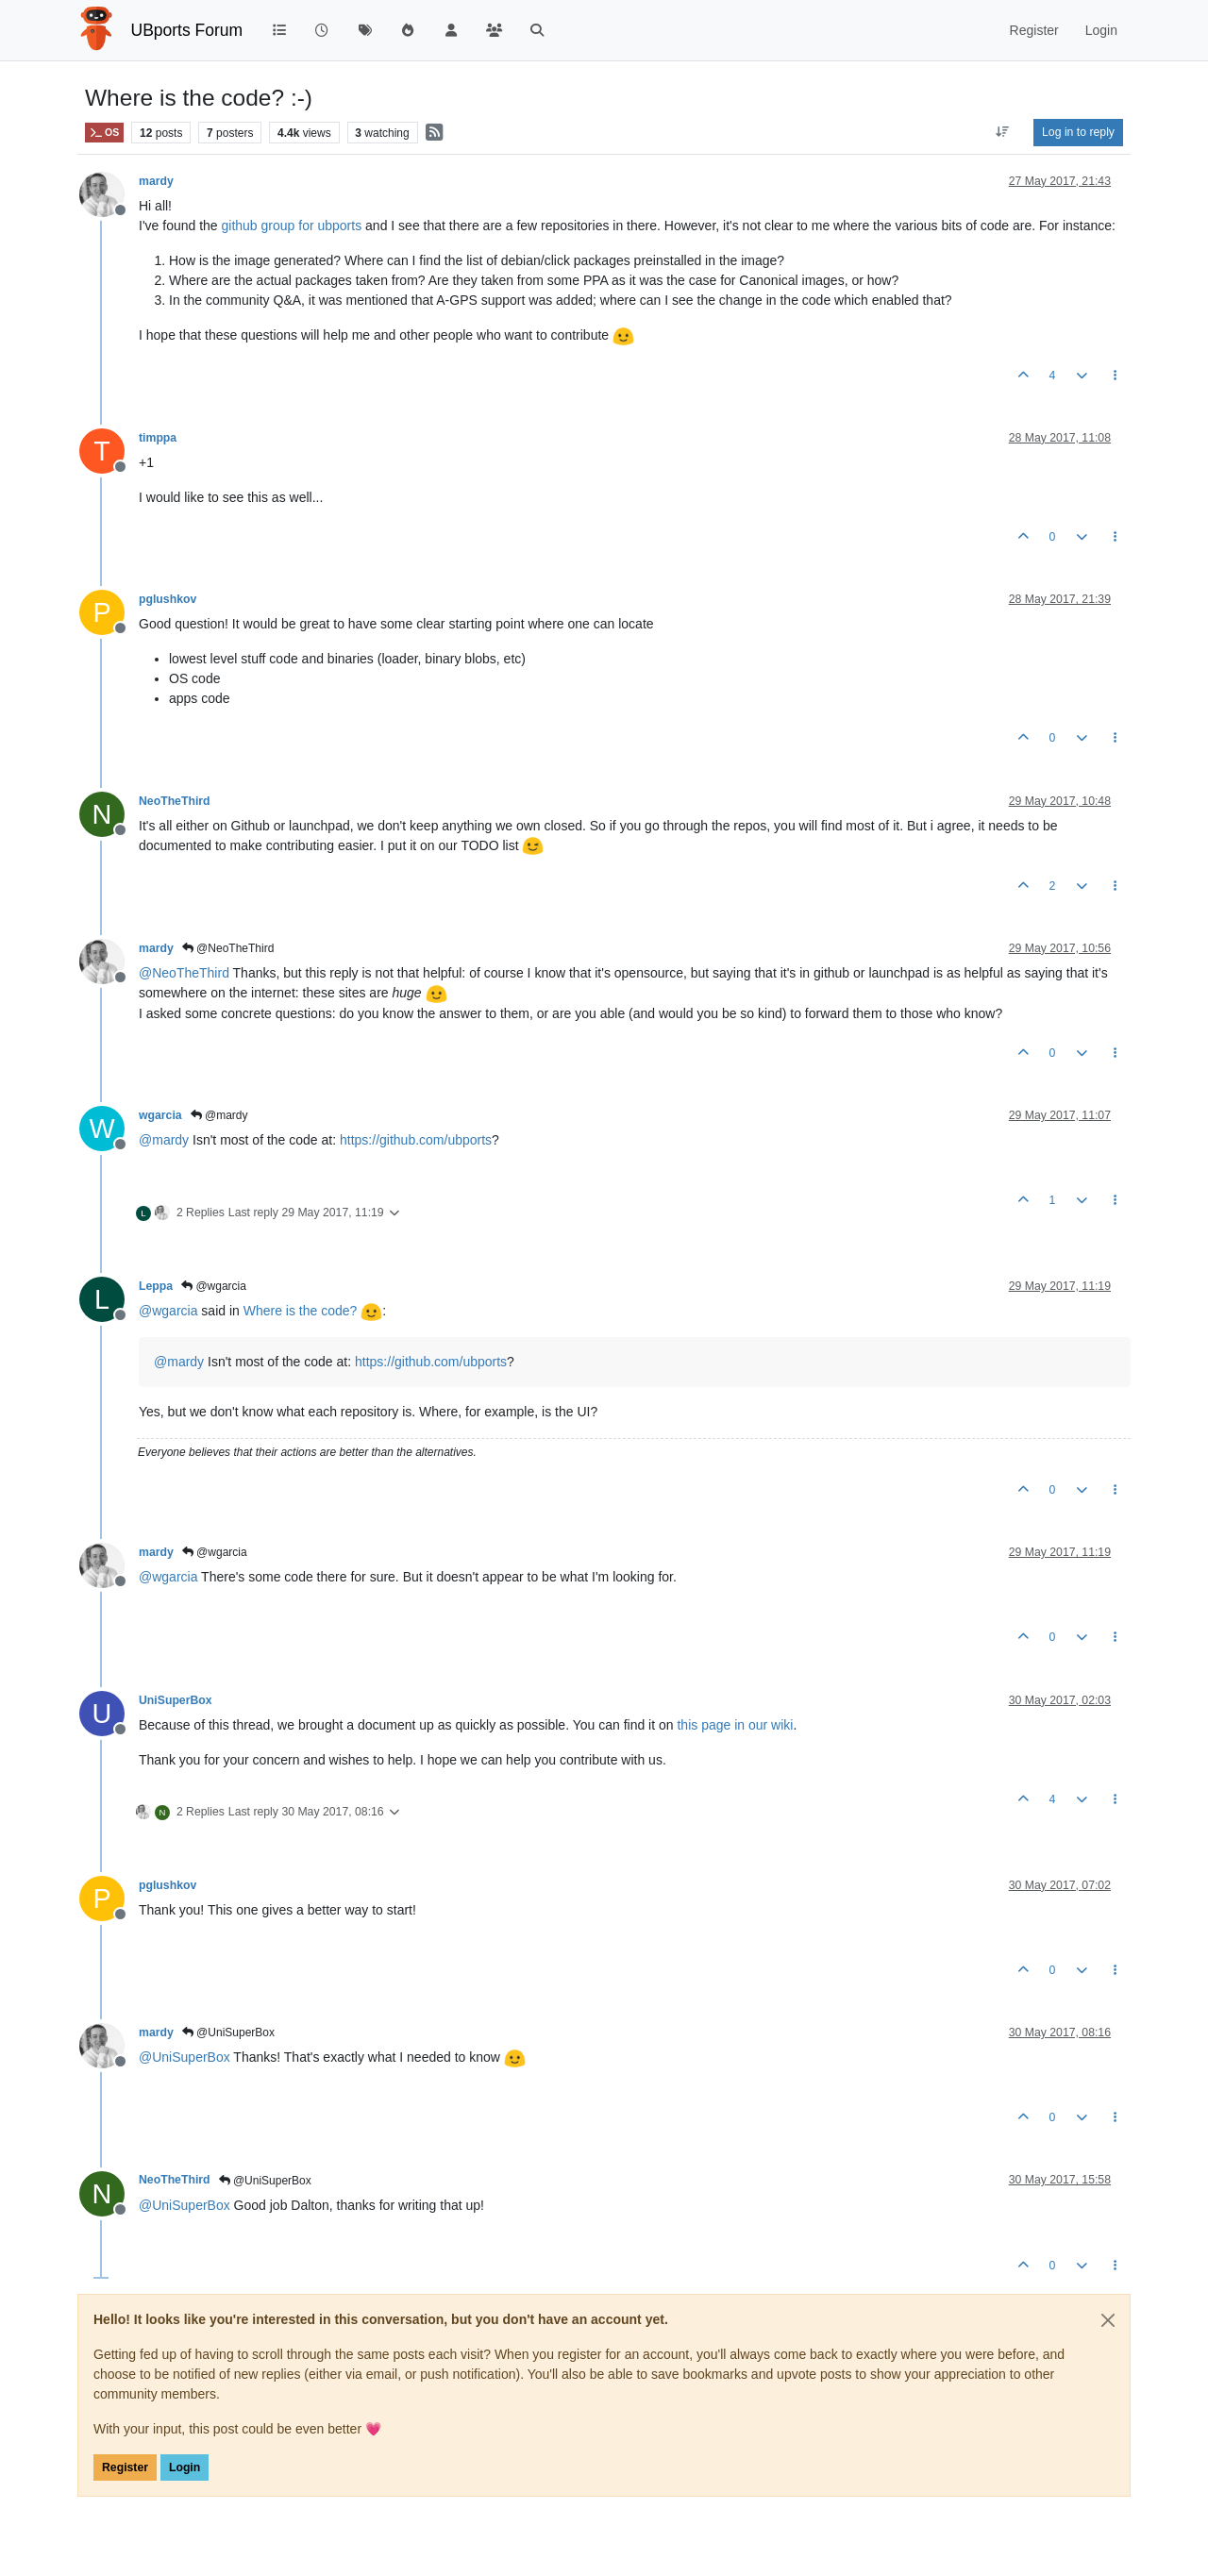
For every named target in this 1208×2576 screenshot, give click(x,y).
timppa (157, 437)
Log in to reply (1078, 132)
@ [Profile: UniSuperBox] (184, 2057)
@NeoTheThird (228, 948)
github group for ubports (292, 225)
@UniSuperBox (228, 2032)
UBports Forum (187, 30)
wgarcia (160, 1115)
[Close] (1108, 2320)
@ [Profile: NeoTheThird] (184, 972)
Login (184, 2467)
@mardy (219, 1115)
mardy (156, 181)
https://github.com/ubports (416, 1139)
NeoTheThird (174, 801)
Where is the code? (313, 1310)
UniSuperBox (175, 1700)
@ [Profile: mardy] (164, 1139)
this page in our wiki (735, 1724)
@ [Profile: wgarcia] (168, 1310)
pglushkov (167, 599)
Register (125, 2467)
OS (104, 132)
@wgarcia (213, 1286)
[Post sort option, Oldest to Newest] (1002, 132)
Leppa (156, 1286)
